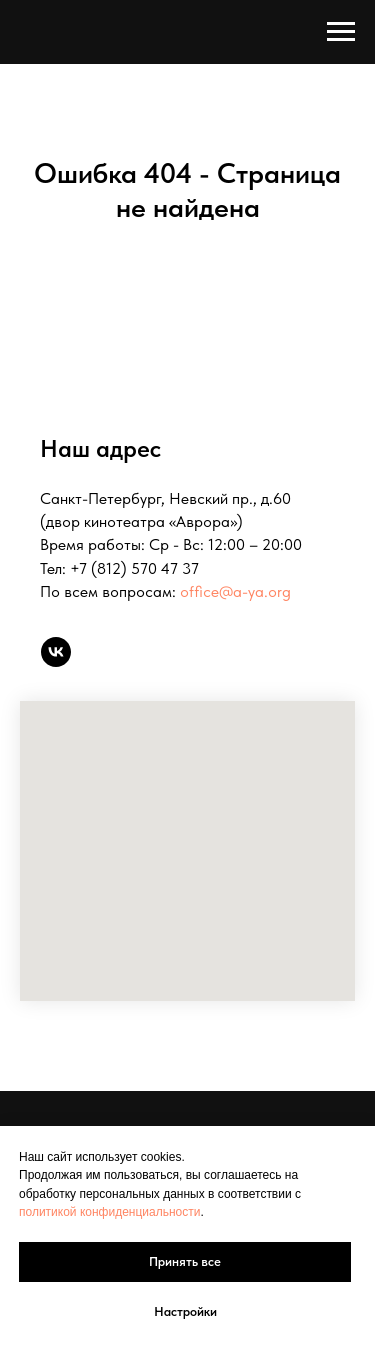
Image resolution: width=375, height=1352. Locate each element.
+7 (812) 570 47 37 (134, 568)
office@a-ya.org (235, 591)
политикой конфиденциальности (109, 1212)
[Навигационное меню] (341, 32)
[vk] (56, 652)
